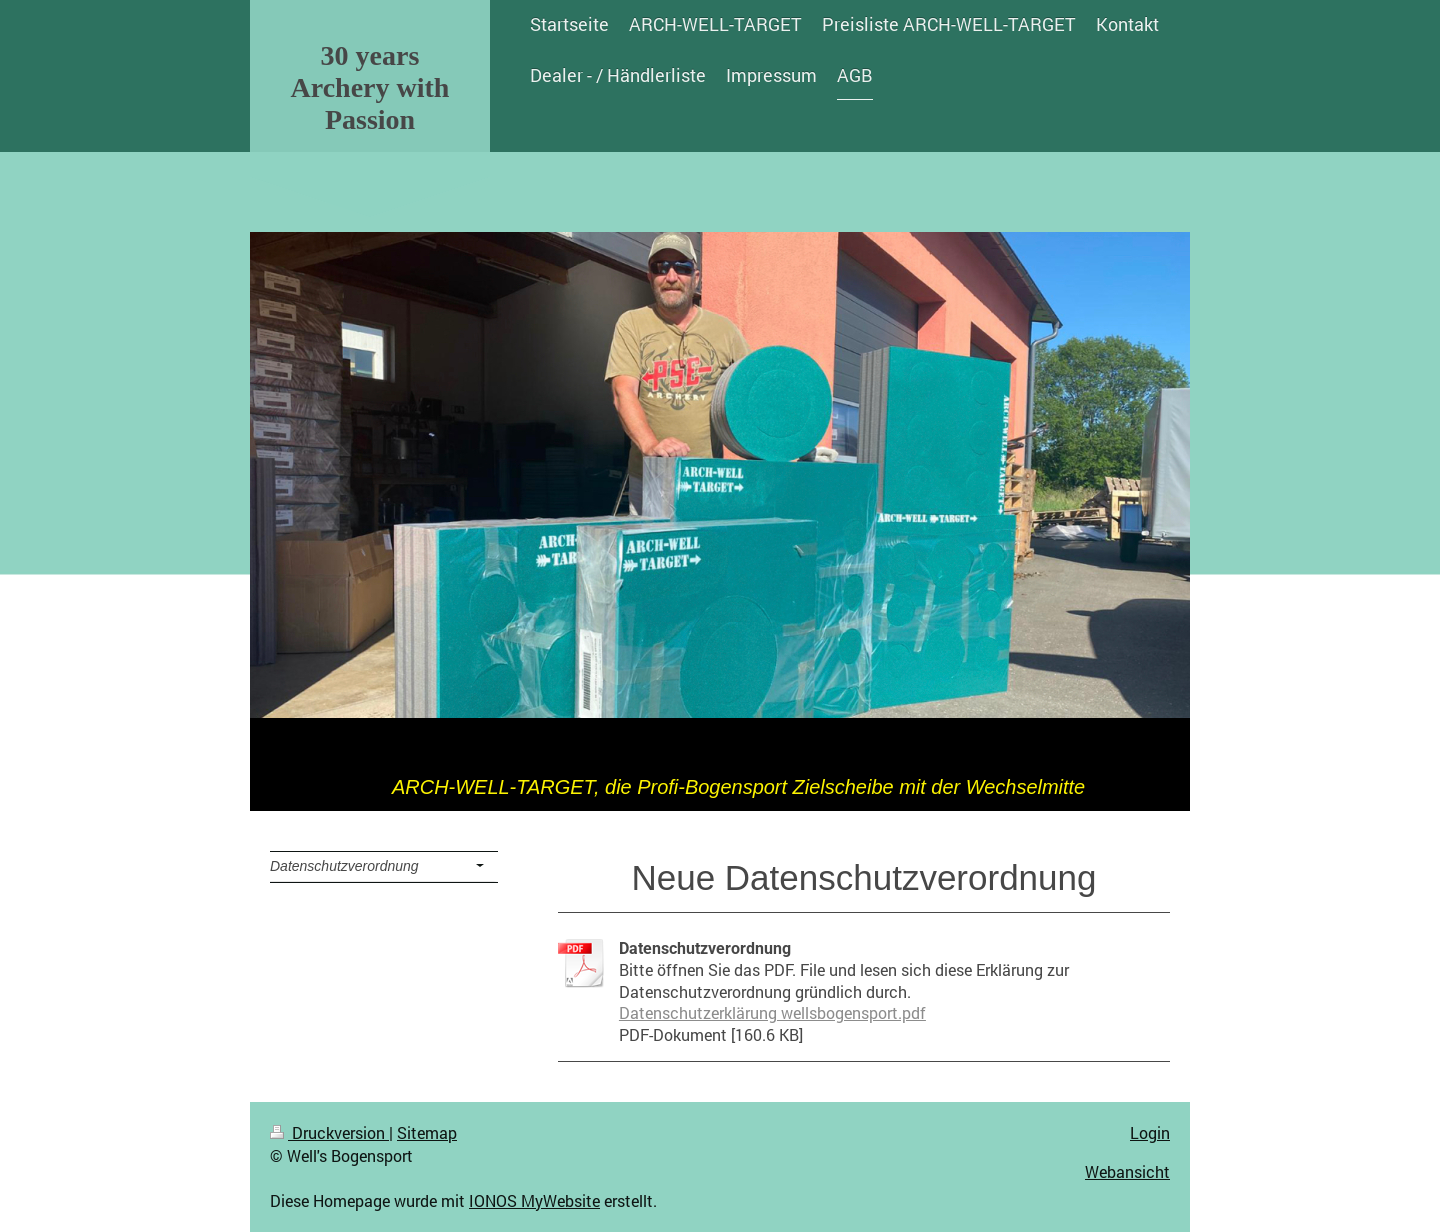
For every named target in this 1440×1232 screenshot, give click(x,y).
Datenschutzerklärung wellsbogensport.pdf (772, 1012)
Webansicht (1127, 1171)
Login (1150, 1132)
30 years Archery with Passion (370, 87)
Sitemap (427, 1132)
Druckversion (329, 1132)
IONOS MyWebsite (534, 1200)
